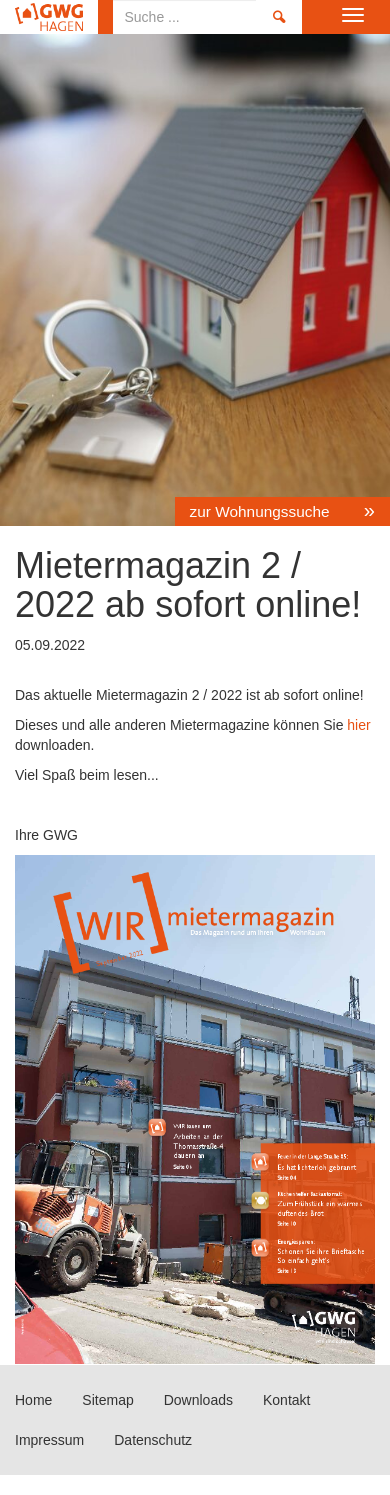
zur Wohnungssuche (262, 511)
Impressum (49, 1440)
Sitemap (107, 1400)
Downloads (198, 1400)
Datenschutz (153, 1440)
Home (49, 17)
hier (356, 725)
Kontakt (286, 1400)
